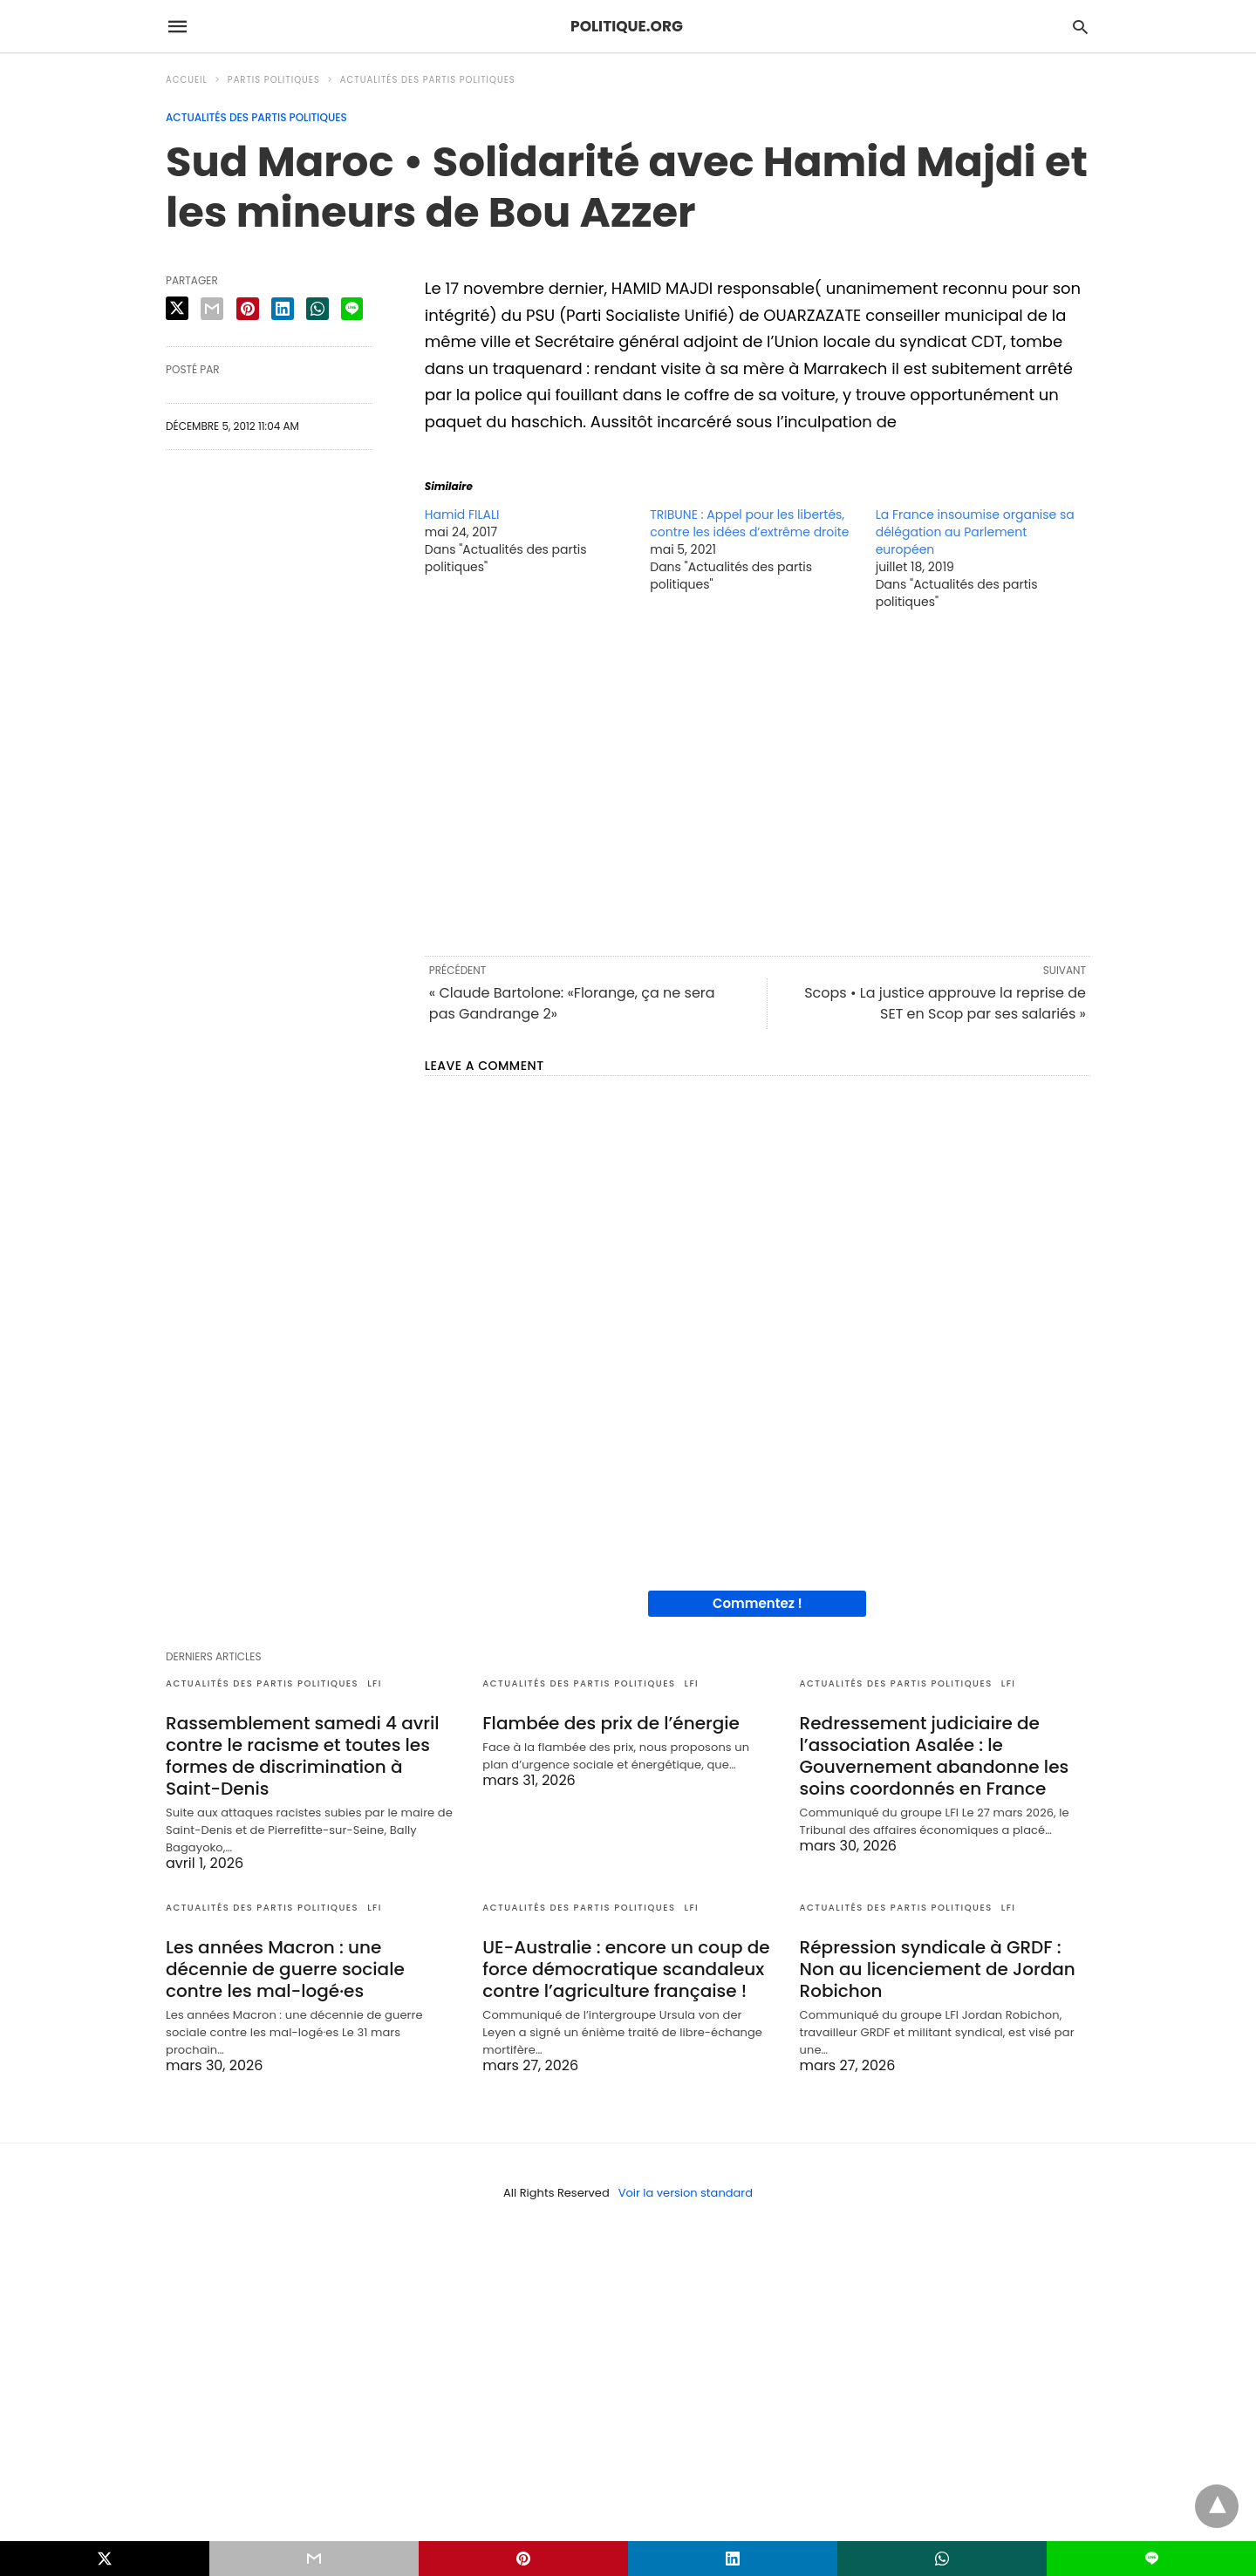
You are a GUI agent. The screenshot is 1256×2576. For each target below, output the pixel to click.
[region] (757, 781)
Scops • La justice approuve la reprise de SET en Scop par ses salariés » (945, 1003)
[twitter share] (177, 308)
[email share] (212, 308)
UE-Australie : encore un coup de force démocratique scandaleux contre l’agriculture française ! (625, 1969)
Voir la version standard (685, 2192)
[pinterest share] (247, 308)
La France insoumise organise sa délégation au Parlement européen (975, 532)
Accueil (187, 79)
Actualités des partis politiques (427, 79)
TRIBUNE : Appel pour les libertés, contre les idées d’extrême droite (749, 523)
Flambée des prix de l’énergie (611, 1723)
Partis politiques (274, 79)
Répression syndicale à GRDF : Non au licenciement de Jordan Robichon (937, 1969)
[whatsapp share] (317, 308)
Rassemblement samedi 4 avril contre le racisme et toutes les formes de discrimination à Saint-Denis (302, 1756)
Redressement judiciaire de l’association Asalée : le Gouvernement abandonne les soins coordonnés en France (934, 1756)
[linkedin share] (282, 308)
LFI (374, 1683)
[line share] (352, 308)
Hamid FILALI (462, 514)
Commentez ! (757, 1603)
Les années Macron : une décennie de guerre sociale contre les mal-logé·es (285, 1969)
